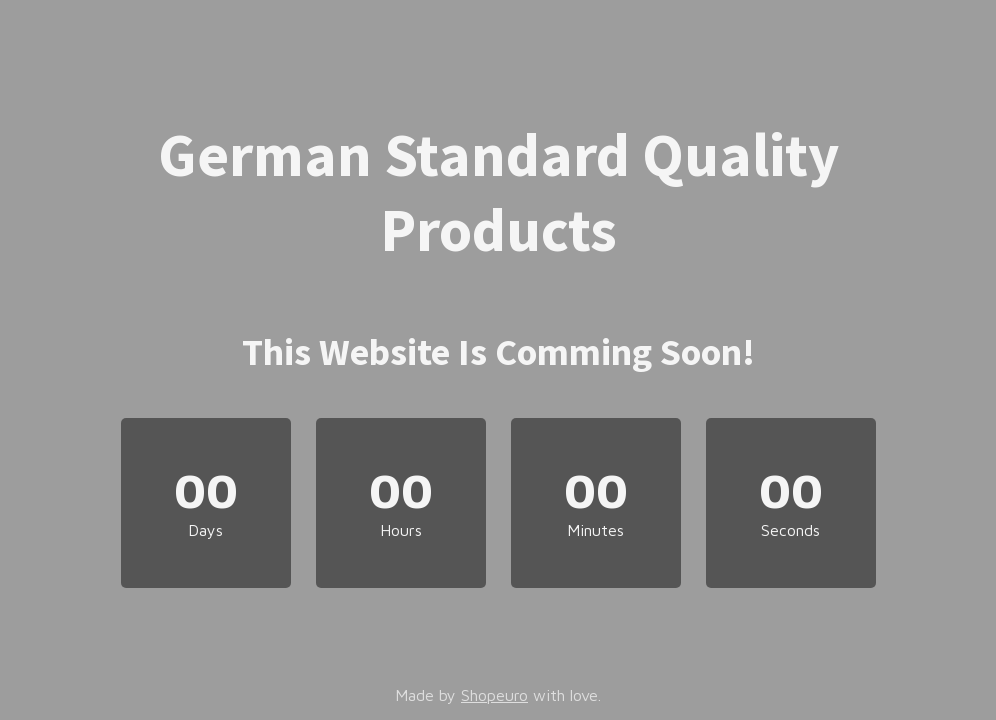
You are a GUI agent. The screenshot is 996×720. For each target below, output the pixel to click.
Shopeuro (494, 695)
